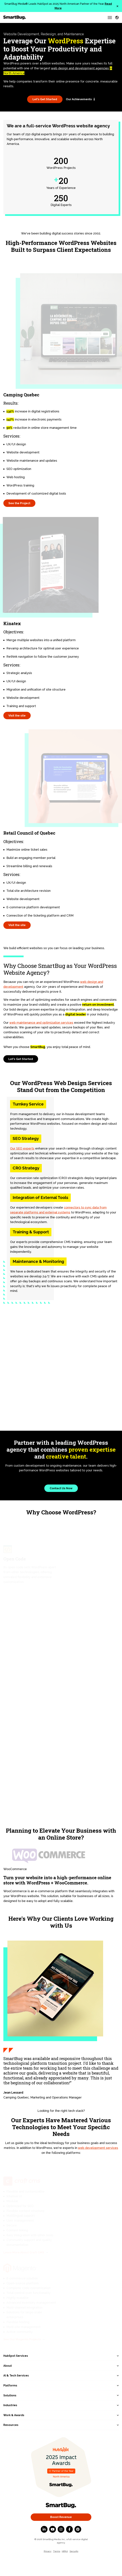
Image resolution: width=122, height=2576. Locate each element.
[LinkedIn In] (44, 2545)
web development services (98, 2163)
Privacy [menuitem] (47, 2567)
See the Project (19, 503)
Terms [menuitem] (56, 2567)
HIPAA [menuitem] (65, 2567)
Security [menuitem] (74, 2567)
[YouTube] (52, 2545)
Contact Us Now (61, 1504)
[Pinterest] (77, 2545)
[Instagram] (61, 2545)
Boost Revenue (61, 2533)
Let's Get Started (45, 99)
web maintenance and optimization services (41, 1022)
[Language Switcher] (117, 17)
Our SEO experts (22, 1148)
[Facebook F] (69, 2545)
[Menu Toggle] (110, 17)
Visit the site (17, 715)
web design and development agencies (80, 68)
